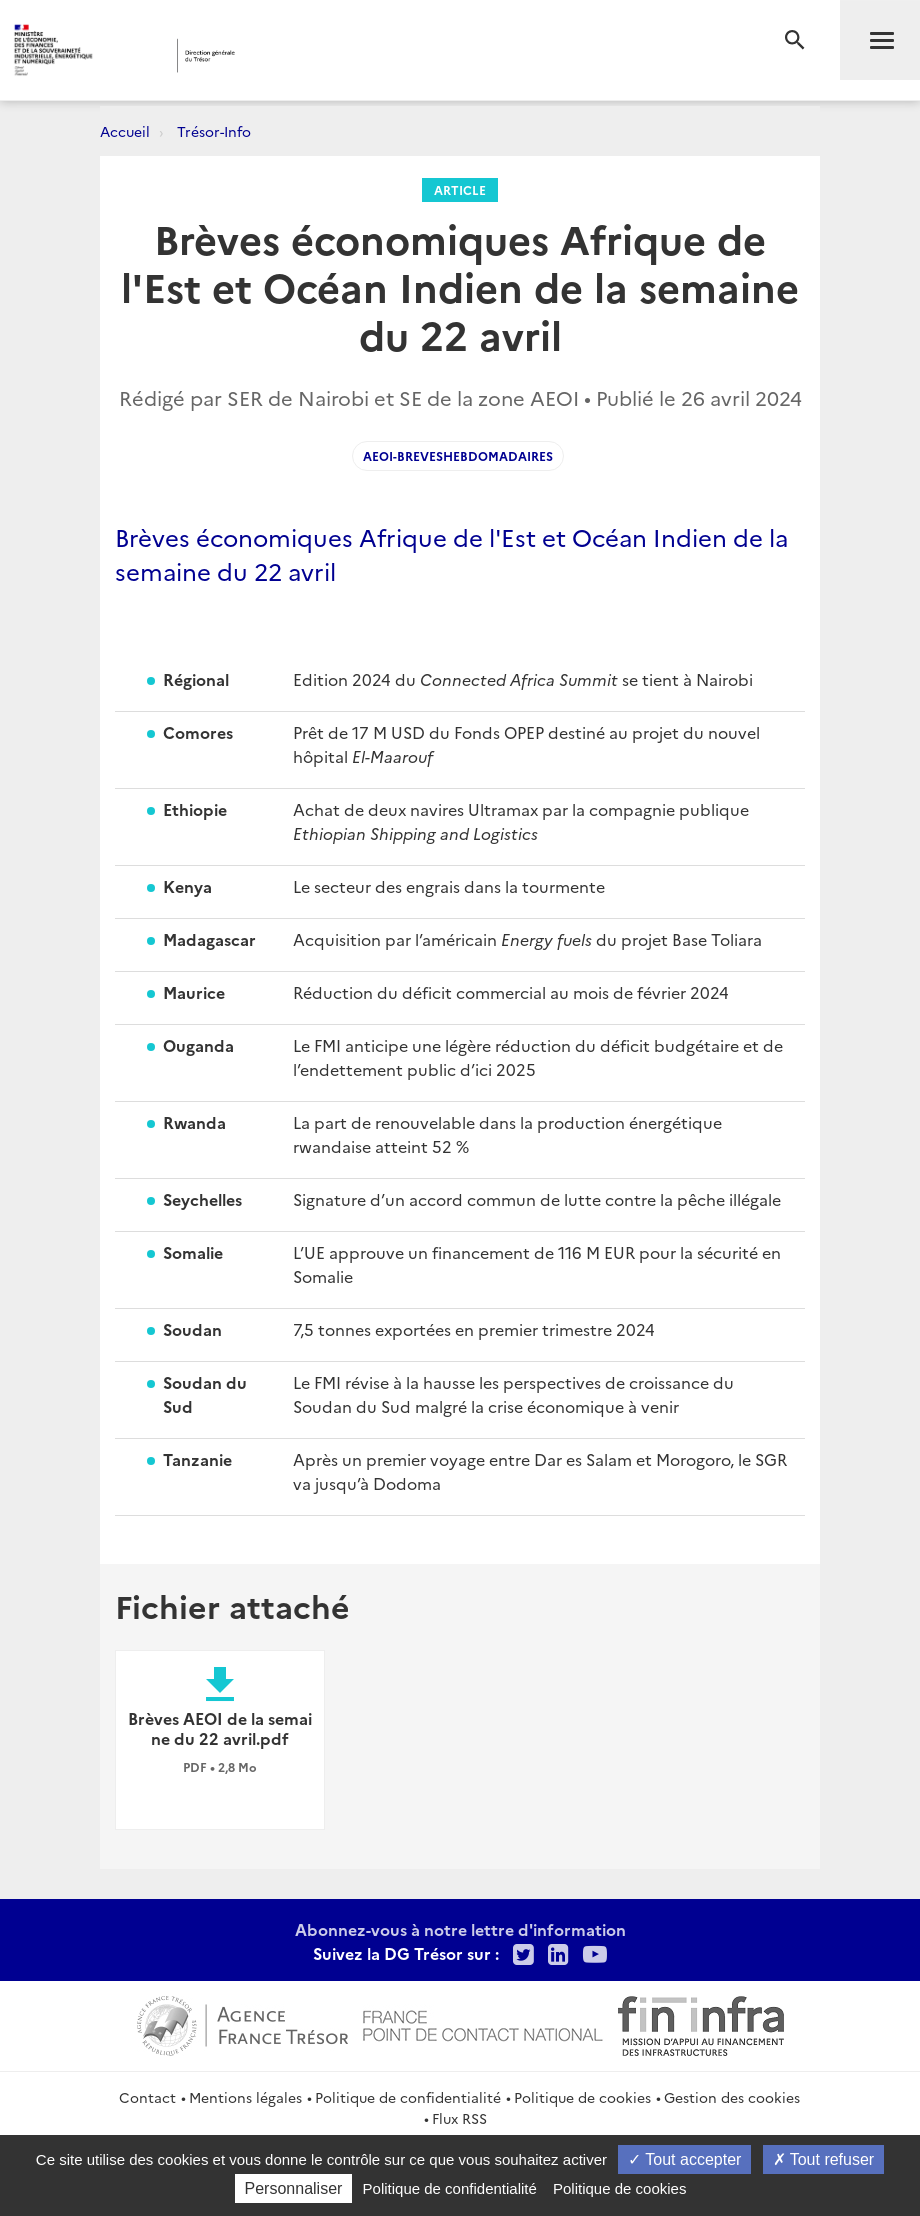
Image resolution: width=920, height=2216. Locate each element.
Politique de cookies (582, 2097)
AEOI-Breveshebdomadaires (458, 455)
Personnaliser (294, 2188)
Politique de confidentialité (408, 2097)
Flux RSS (459, 2118)
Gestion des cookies (732, 2097)
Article (460, 189)
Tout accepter (684, 2159)
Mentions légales (245, 2097)
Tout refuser (824, 2159)
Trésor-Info (214, 131)
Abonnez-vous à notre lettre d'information (460, 1929)
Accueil (125, 131)
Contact (147, 2097)
